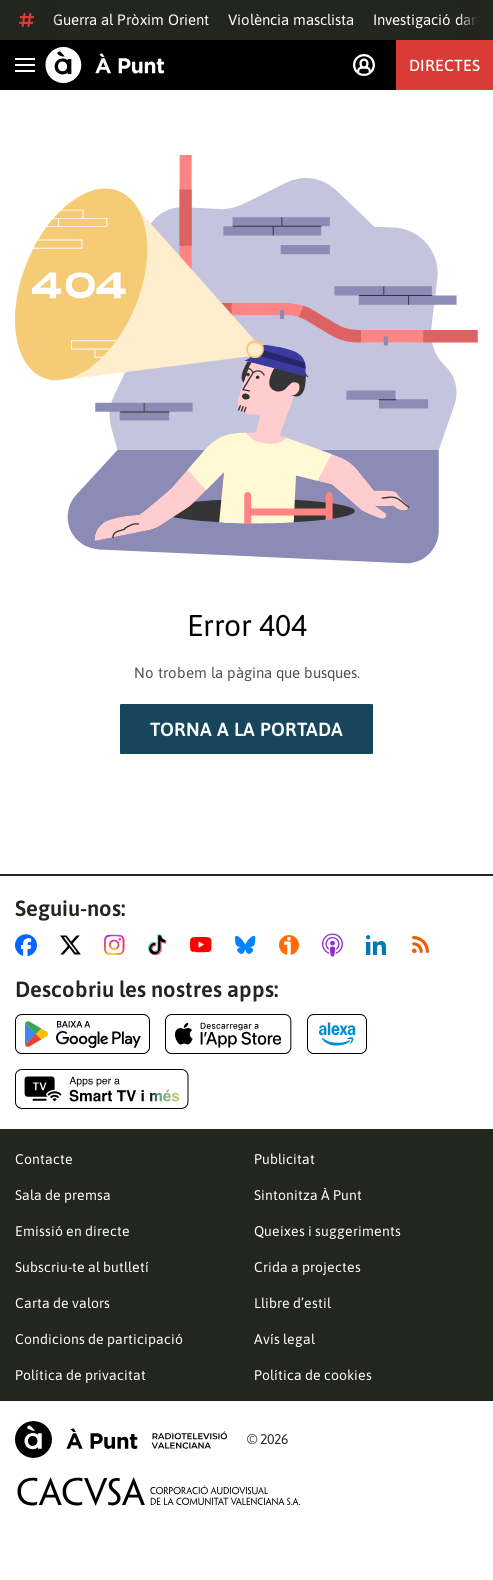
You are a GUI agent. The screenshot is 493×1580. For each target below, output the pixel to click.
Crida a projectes (307, 1267)
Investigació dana (430, 19)
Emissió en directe (72, 1231)
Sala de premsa (63, 1195)
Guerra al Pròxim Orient (131, 19)
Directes (444, 65)
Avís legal (284, 1339)
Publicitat (284, 1159)
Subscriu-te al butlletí (82, 1267)
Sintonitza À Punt (308, 1195)
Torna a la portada (246, 729)
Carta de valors (62, 1303)
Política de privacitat (80, 1375)
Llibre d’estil (292, 1303)
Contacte (44, 1159)
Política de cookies (313, 1375)
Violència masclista (291, 19)
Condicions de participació (99, 1339)
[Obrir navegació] (25, 65)
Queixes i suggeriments (327, 1231)
